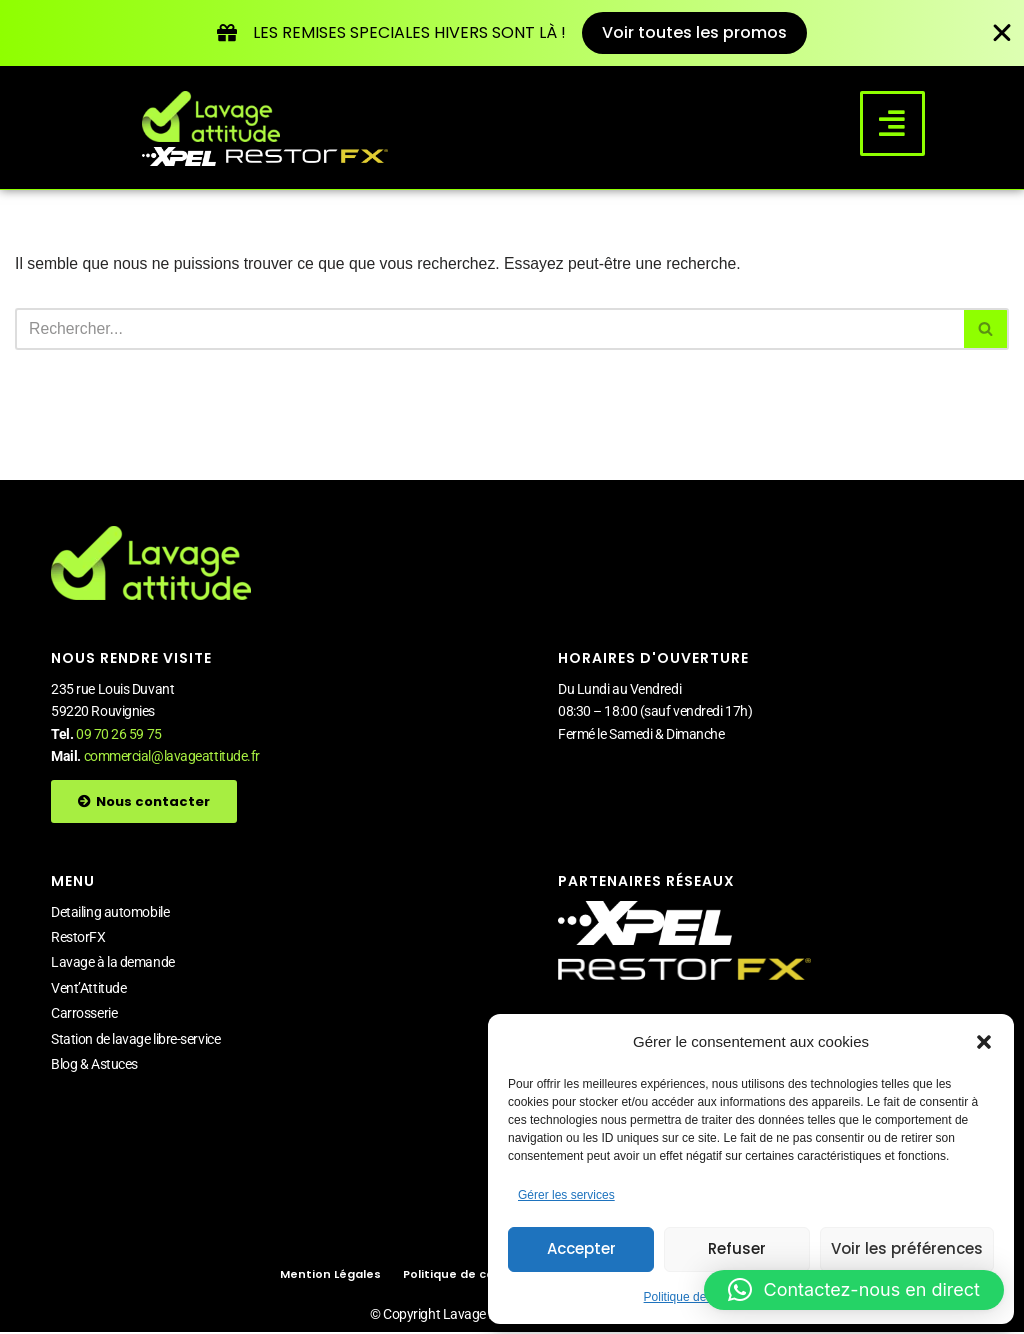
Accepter (581, 1248)
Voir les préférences (907, 1248)
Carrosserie (84, 1015)
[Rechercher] (489, 330)
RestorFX (78, 938)
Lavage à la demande (112, 964)
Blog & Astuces (94, 1065)
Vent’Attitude (88, 989)
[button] (984, 1042)
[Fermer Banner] (1002, 34)
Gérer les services (566, 1195)
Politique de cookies (697, 1297)
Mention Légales (330, 1276)
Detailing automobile (110, 913)
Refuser (737, 1248)
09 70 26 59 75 (119, 735)
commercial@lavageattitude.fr (172, 758)
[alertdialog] (512, 33)
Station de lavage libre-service (135, 1040)
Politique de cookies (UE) (479, 1276)
